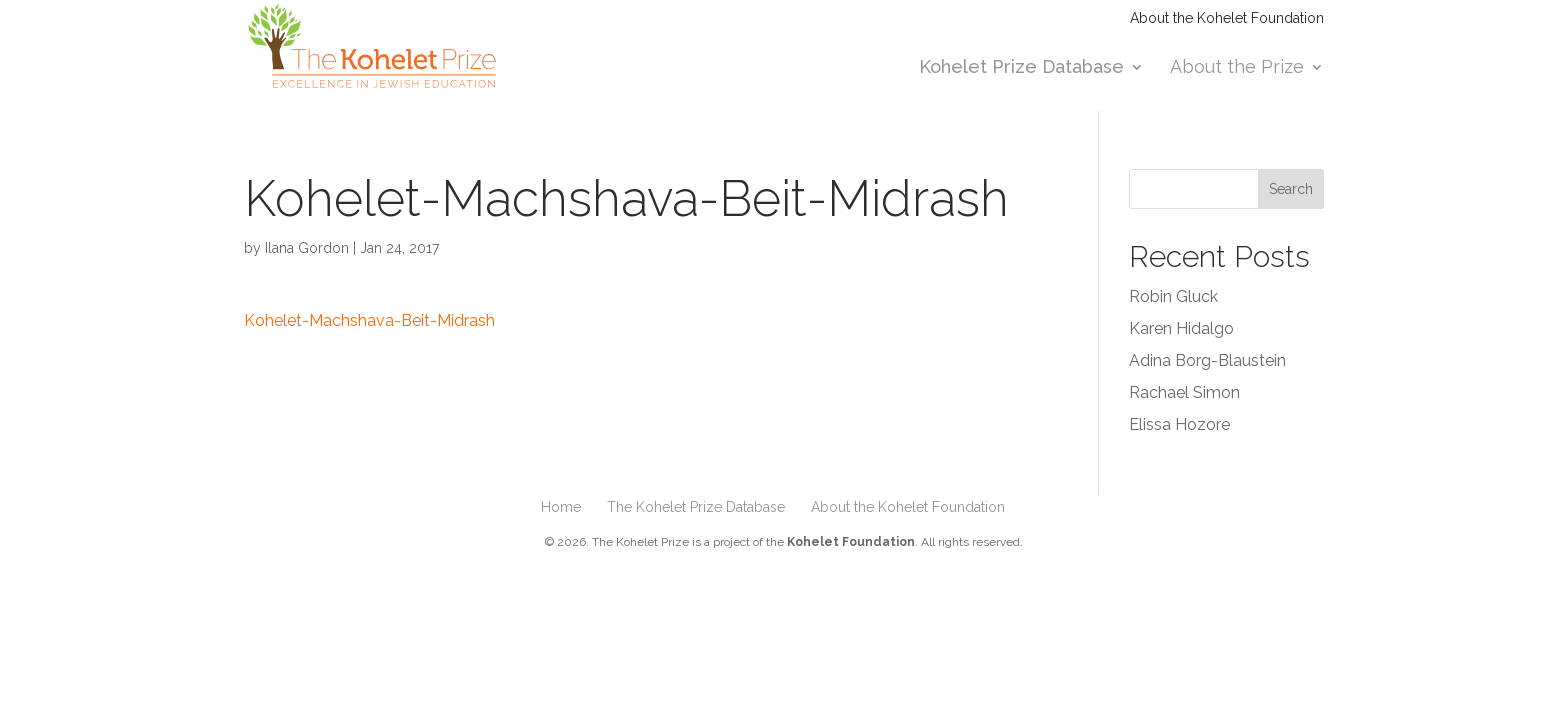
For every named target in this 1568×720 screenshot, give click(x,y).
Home (561, 507)
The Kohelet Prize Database (696, 507)
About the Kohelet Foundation (1227, 18)
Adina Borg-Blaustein (1207, 360)
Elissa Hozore (1179, 424)
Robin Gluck (1173, 296)
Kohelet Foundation (851, 542)
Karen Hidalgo (1181, 328)
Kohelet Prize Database (1021, 68)
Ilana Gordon (307, 248)
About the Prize (1237, 68)
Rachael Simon (1184, 392)
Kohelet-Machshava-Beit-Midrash (369, 320)
